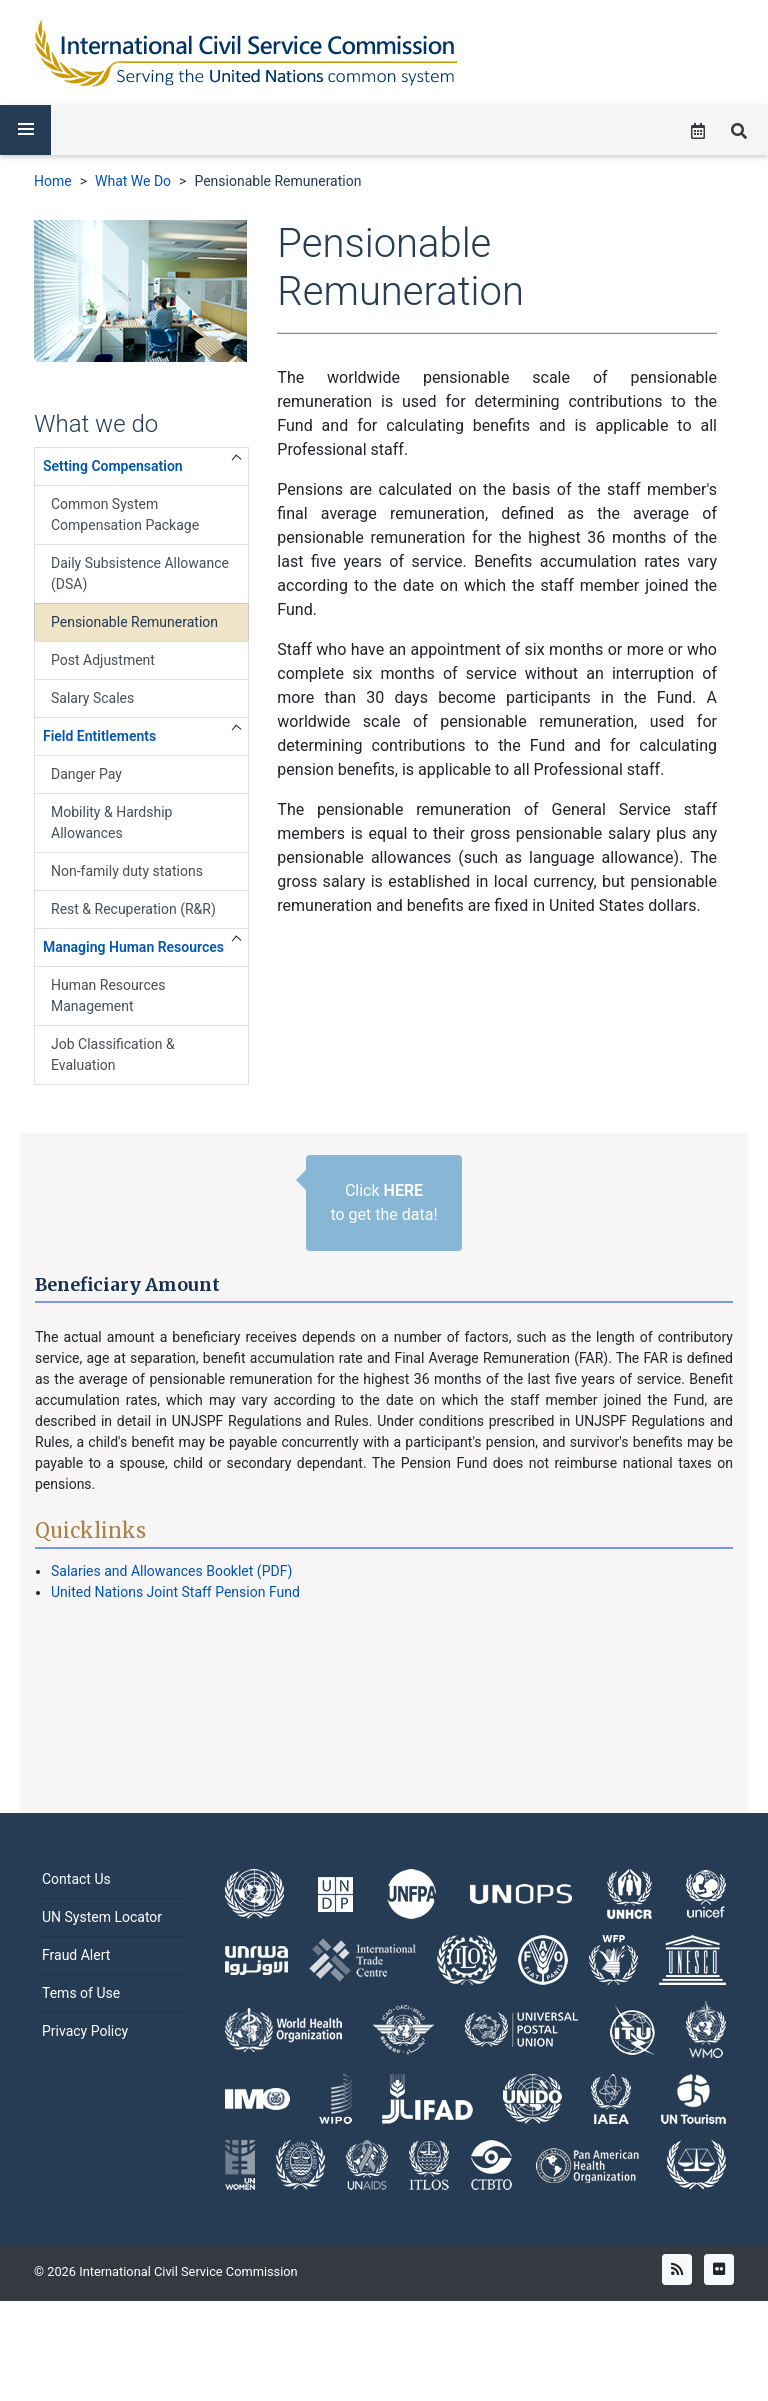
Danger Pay (86, 774)
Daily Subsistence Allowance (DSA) (140, 573)
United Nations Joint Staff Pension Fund (175, 1592)
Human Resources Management (108, 995)
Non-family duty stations (127, 871)
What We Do (133, 181)
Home (53, 181)
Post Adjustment (103, 660)
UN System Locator (102, 1946)
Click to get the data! (383, 1202)
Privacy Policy (85, 2060)
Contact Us (76, 1908)
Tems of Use (81, 2022)
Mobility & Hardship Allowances (111, 822)
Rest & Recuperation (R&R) (133, 909)
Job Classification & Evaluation (113, 1054)
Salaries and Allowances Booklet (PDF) (171, 1571)
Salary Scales (92, 698)
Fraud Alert (76, 1984)
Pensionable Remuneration (277, 181)
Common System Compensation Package (125, 514)
